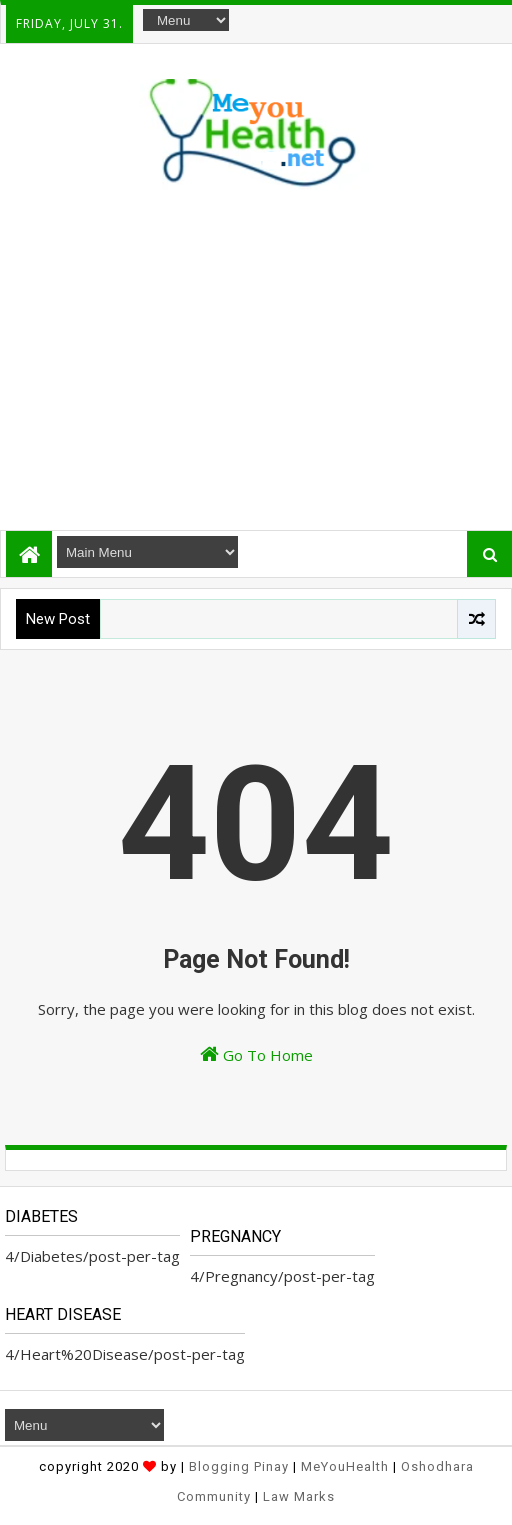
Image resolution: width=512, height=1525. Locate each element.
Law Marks (299, 1496)
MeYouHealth (345, 1466)
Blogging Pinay (239, 1466)
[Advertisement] (255, 355)
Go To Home (256, 1054)
